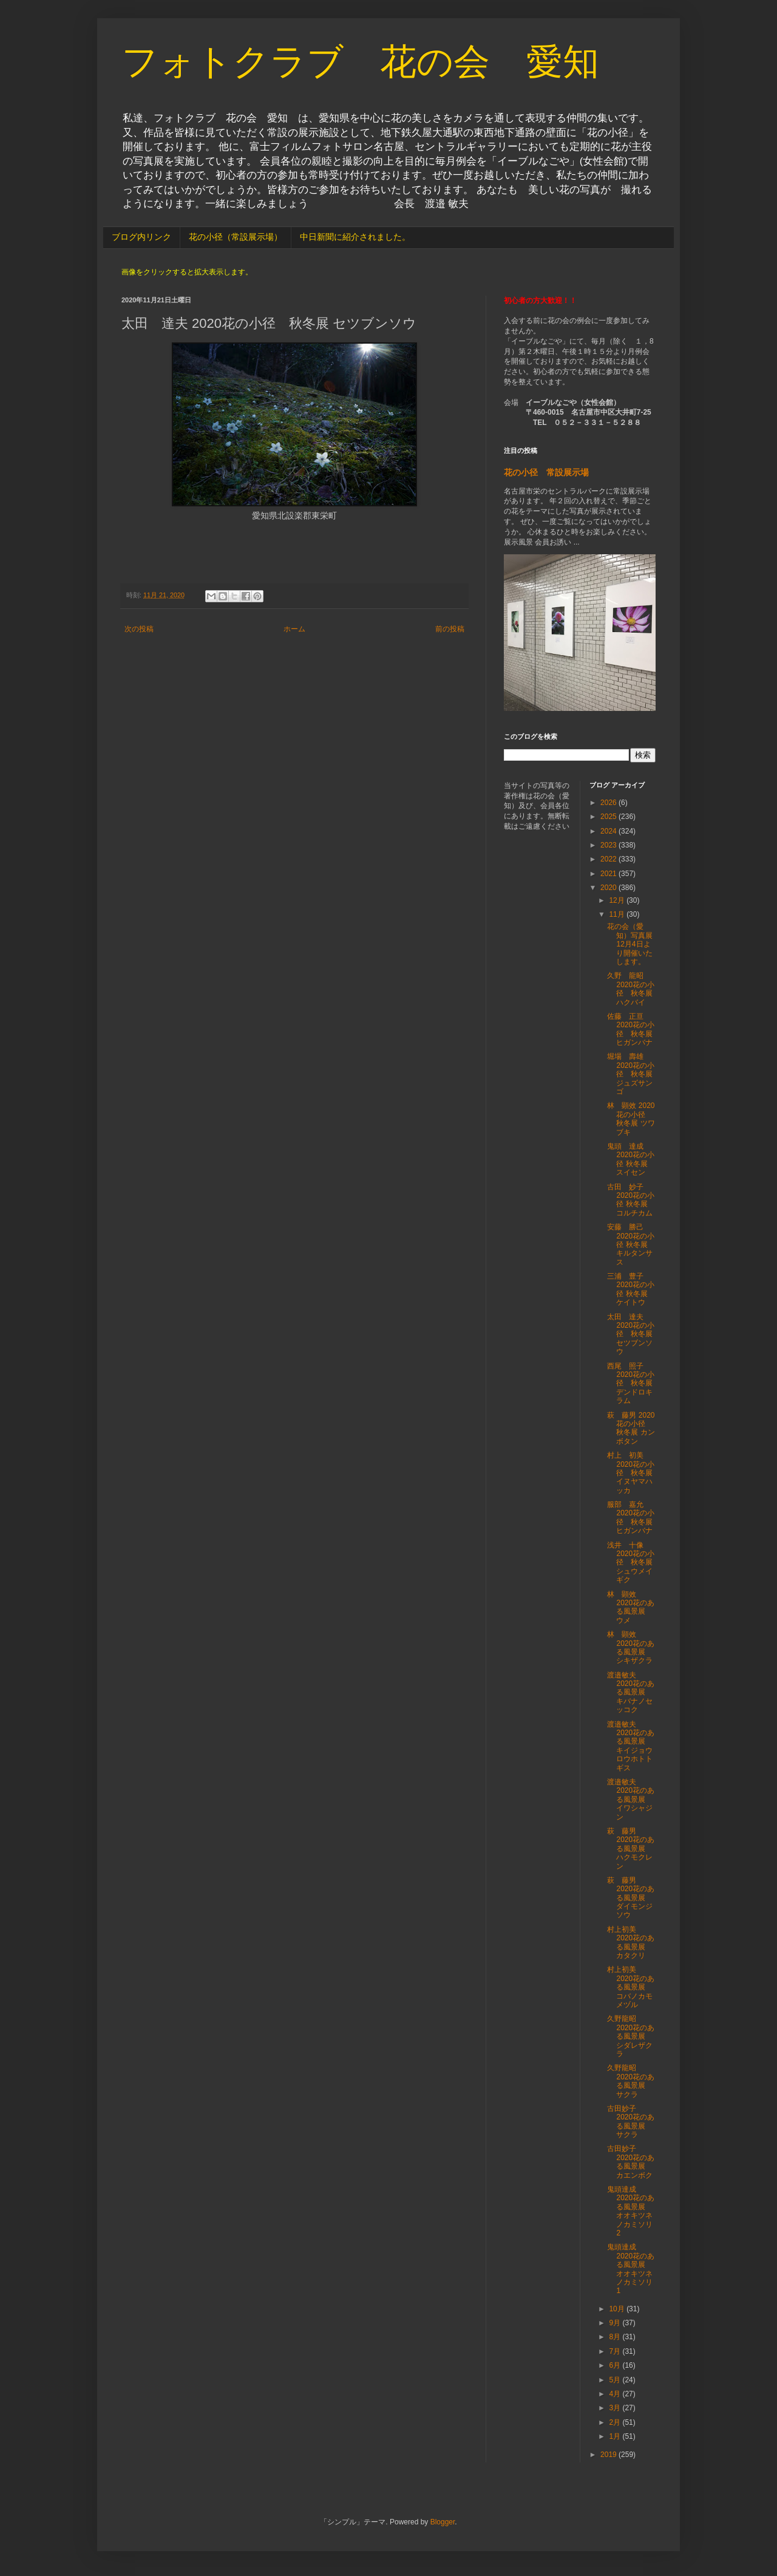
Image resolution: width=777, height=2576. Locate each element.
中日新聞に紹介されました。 (355, 237)
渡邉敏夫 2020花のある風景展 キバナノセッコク (630, 1693)
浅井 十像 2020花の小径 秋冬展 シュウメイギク (633, 1563)
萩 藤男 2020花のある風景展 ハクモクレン (630, 1849)
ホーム (294, 629)
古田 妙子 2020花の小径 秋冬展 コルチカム (630, 1200)
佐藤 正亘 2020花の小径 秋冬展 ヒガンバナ (630, 1029)
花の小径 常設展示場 (546, 472)
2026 (609, 802)
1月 (615, 2436)
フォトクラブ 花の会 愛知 (360, 61)
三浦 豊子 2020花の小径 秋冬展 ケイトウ (630, 1289)
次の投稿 (139, 629)
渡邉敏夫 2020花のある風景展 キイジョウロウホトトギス (630, 1746)
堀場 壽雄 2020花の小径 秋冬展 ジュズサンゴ (630, 1074)
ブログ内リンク (141, 237)
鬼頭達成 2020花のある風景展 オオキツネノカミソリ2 (630, 2211)
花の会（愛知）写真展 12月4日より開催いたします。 (633, 944)
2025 (609, 816)
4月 (615, 2394)
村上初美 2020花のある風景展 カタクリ (630, 1942)
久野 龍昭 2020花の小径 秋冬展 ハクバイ (630, 988)
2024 (609, 831)
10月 (617, 2309)
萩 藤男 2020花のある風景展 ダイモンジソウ (630, 1898)
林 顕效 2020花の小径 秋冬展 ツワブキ (630, 1118)
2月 (615, 2422)
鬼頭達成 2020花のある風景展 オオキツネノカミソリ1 (630, 2269)
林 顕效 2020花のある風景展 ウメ (630, 1607)
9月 (615, 2323)
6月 (615, 2365)
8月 (615, 2337)
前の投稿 (449, 629)
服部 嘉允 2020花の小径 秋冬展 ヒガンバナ (633, 1517)
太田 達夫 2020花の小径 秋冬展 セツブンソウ (630, 1334)
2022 (609, 859)
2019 (609, 2454)
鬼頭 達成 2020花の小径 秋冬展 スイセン (630, 1159)
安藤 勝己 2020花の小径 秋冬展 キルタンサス (630, 1244)
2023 (609, 845)
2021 (609, 873)
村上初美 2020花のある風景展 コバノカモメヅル (630, 1987)
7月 (615, 2351)
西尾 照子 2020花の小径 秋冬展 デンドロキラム (630, 1383)
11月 (617, 914)
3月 (615, 2408)
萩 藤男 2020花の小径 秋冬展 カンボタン (630, 1428)
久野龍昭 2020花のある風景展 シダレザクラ (630, 2036)
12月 (617, 900)
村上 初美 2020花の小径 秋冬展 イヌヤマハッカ (630, 1473)
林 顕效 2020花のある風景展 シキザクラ (630, 1647)
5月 (615, 2380)
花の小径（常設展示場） (235, 237)
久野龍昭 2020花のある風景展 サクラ (630, 2081)
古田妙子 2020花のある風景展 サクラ (630, 2121)
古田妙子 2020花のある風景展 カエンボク (630, 2161)
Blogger (442, 2522)
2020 (609, 887)
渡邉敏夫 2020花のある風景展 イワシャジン (630, 1799)
